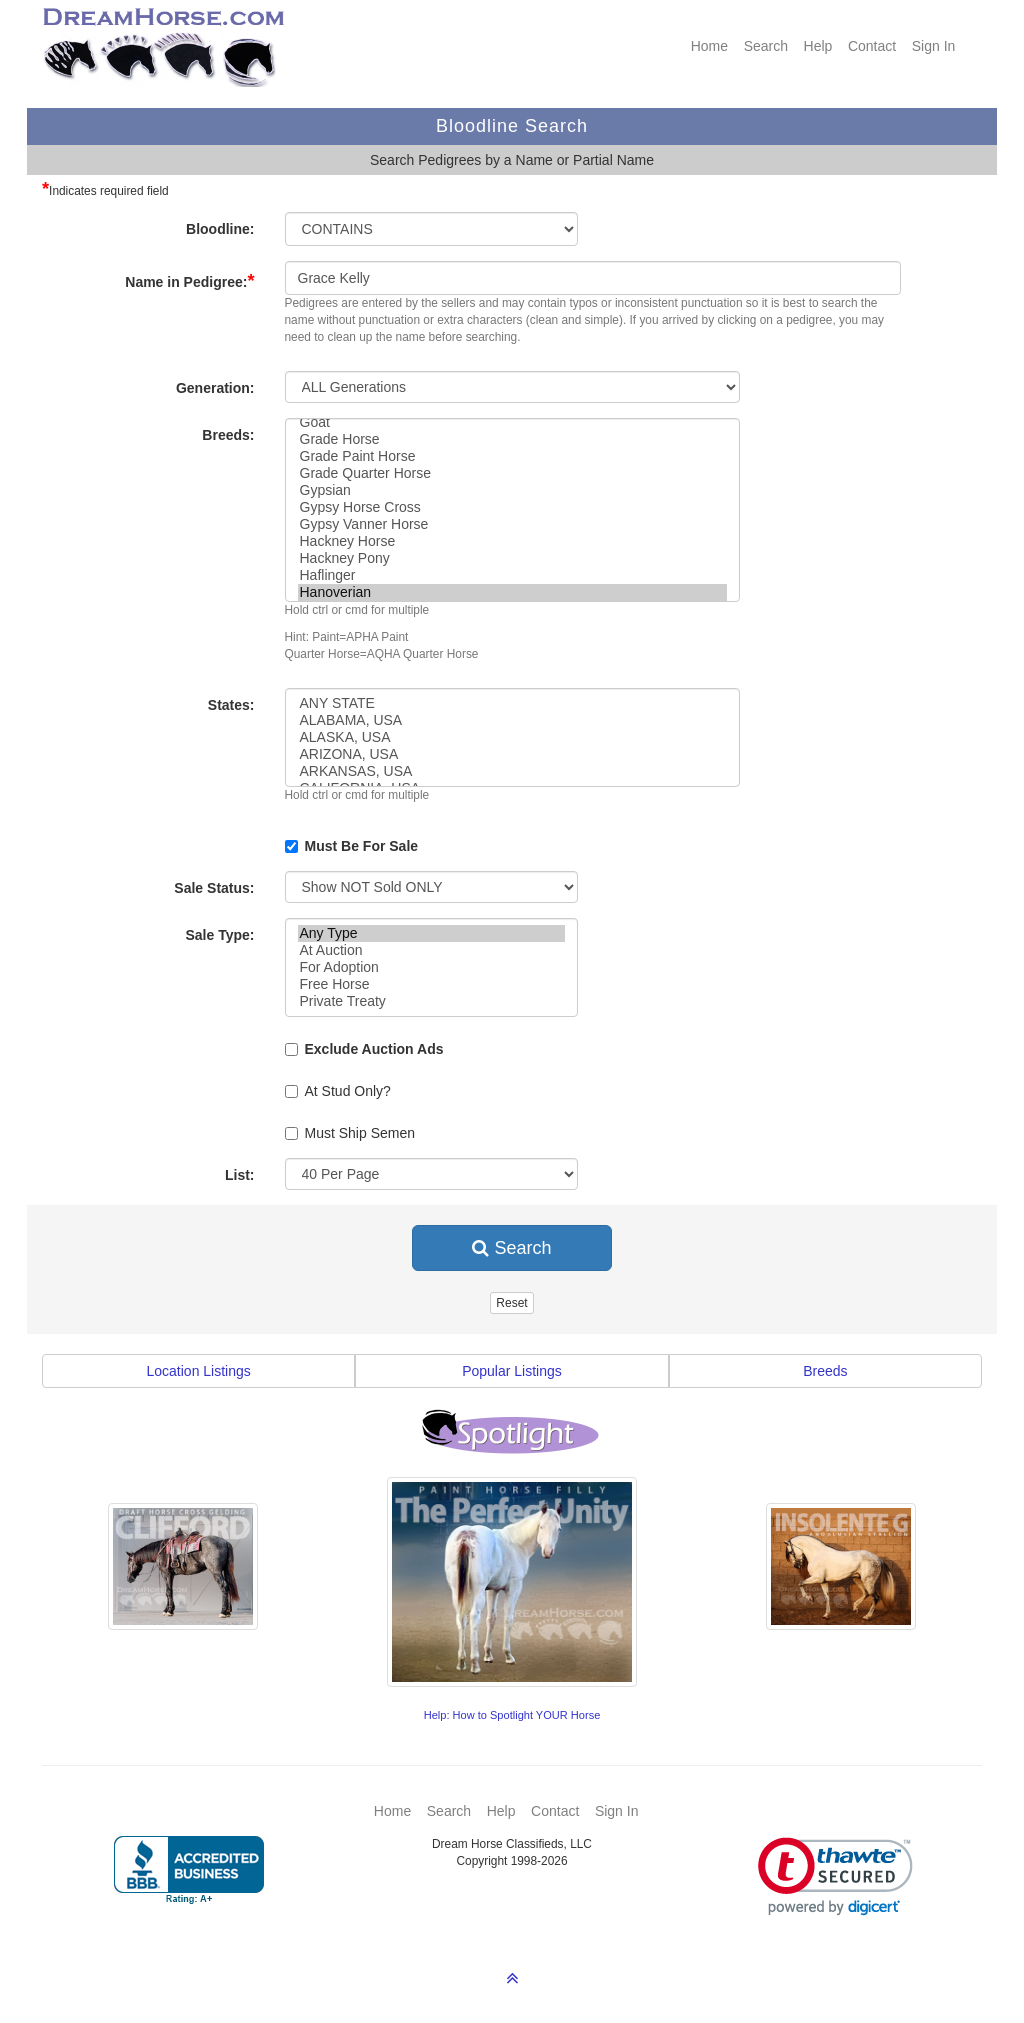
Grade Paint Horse (512, 456)
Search (766, 46)
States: (231, 705)
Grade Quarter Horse (512, 473)
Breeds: (228, 435)
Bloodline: (220, 229)
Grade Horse (512, 439)
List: (240, 1175)
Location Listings (199, 1371)
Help (818, 46)
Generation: (215, 388)
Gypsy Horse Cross (512, 507)
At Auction (431, 950)
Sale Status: (214, 888)
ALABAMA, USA (512, 720)
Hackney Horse (512, 541)
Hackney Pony (512, 558)
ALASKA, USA (512, 737)
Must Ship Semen (350, 1133)
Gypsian (512, 490)
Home (709, 46)
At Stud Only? (338, 1091)
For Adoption (431, 967)
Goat (512, 422)
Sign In (934, 46)
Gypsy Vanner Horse (512, 524)
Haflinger (512, 575)
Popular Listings (512, 1371)
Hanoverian (512, 592)
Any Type (431, 933)
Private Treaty (431, 1001)
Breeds (825, 1371)
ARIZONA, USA (512, 754)
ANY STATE (512, 703)
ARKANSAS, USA (512, 771)
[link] (835, 1876)
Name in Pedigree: (189, 281)
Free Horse (431, 984)
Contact (872, 46)
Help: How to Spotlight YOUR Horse (512, 1715)
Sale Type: (220, 935)
